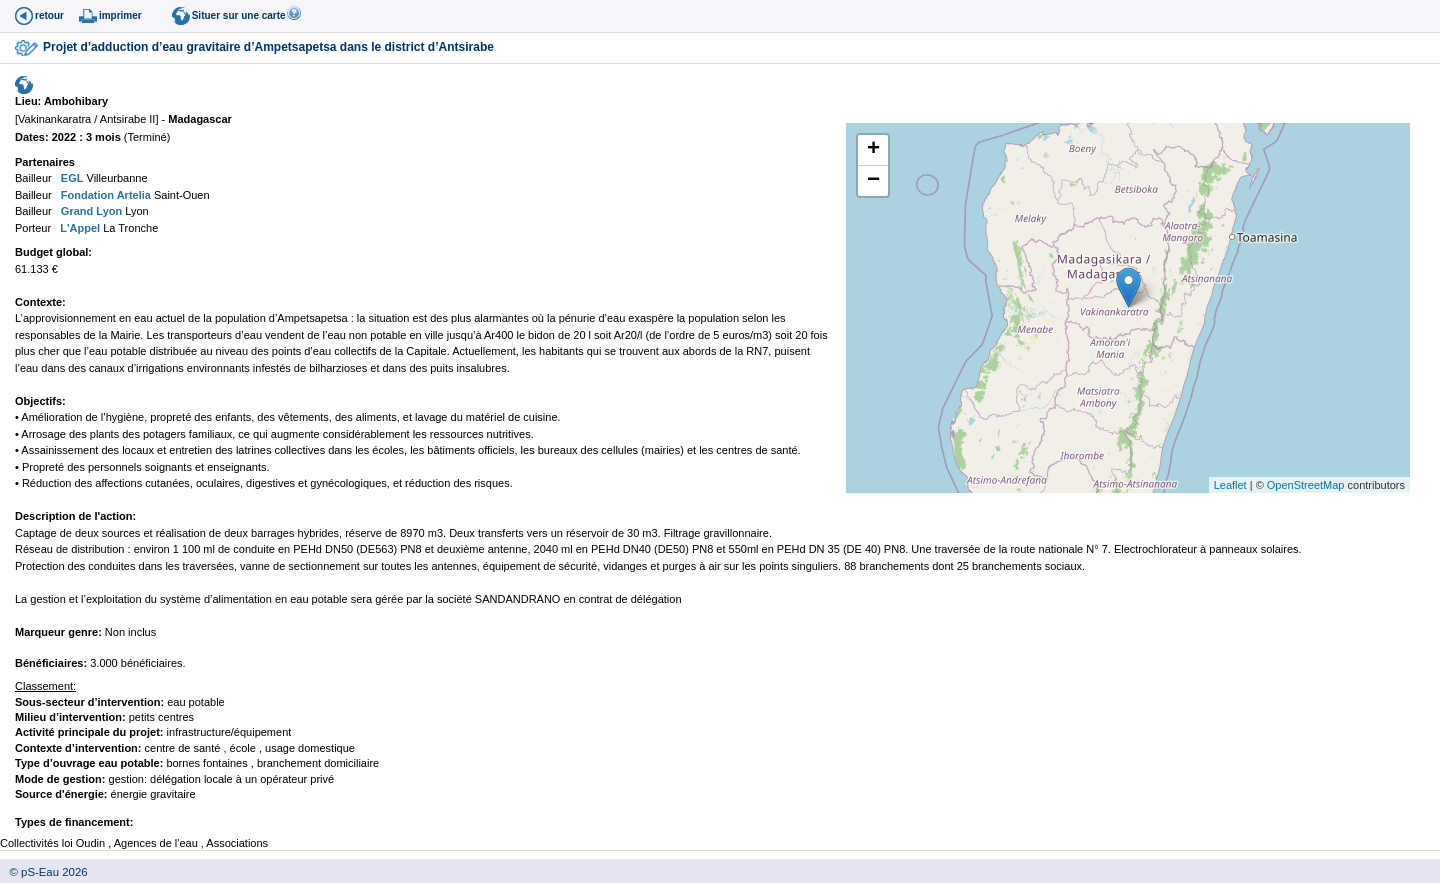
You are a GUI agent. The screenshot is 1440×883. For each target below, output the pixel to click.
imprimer (120, 15)
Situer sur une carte (239, 15)
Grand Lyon (90, 211)
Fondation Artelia (104, 195)
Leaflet (1230, 485)
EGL (71, 178)
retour (49, 15)
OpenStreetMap (1306, 485)
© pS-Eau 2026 (44, 872)
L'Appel (78, 228)
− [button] (873, 181)
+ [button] (873, 150)
